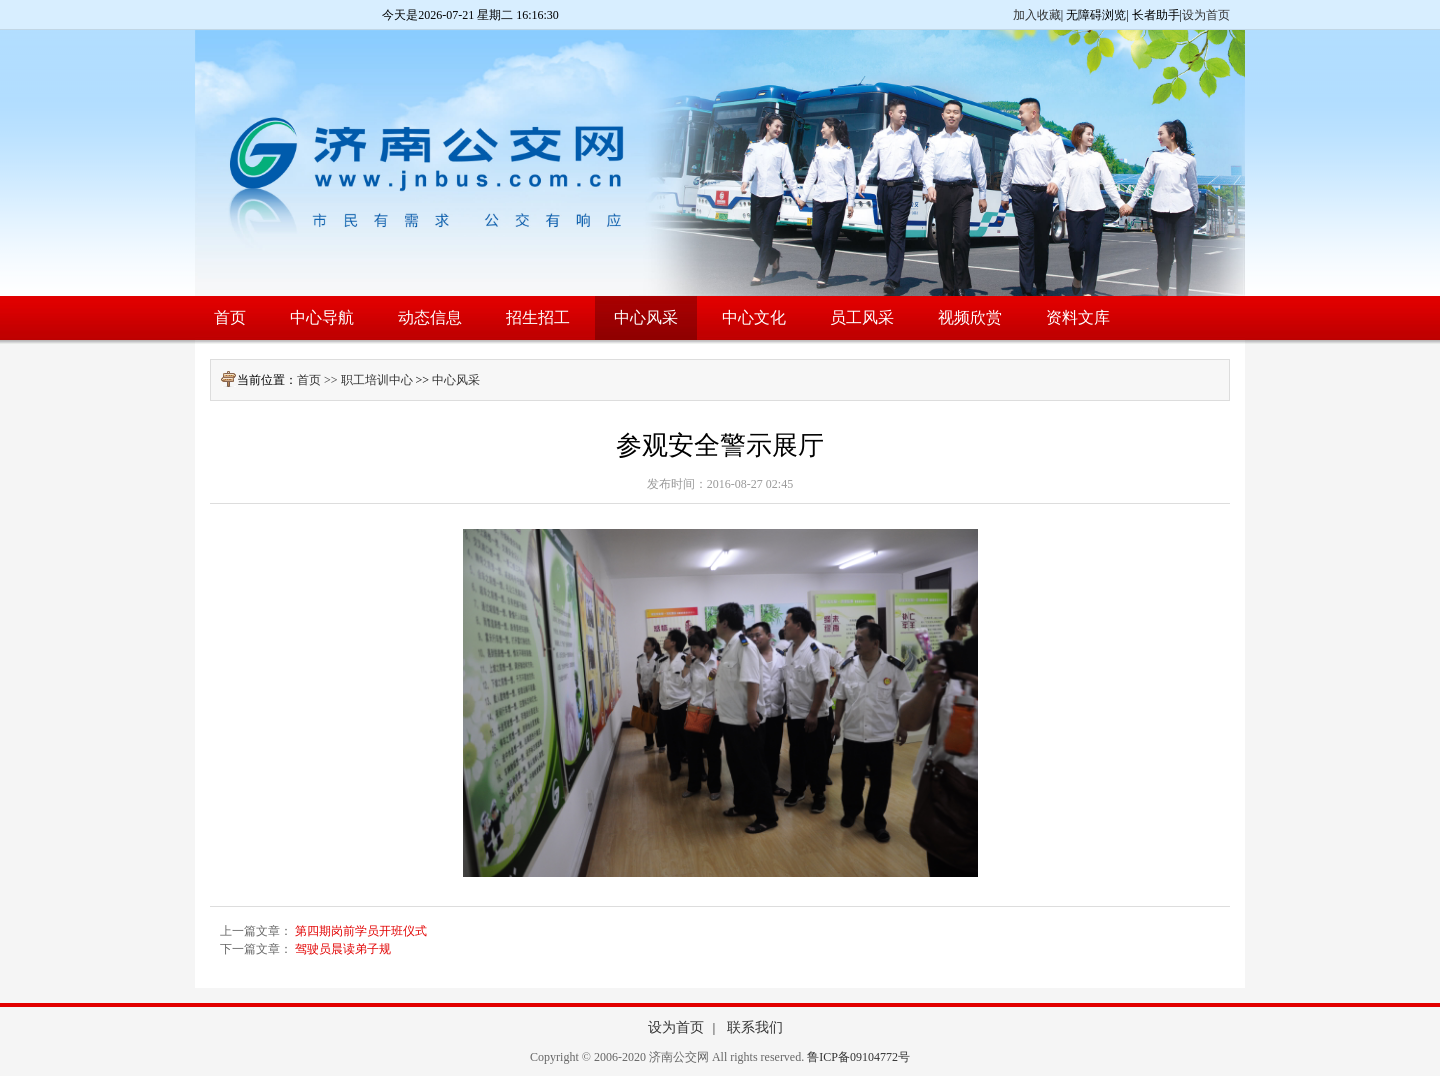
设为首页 (1206, 15)
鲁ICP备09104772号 (858, 1057)
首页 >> (319, 380)
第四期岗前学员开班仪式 (361, 931)
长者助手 (1156, 15)
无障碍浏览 (1096, 15)
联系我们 (755, 1027)
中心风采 (456, 380)
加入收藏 (1037, 15)
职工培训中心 (377, 380)
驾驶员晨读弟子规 (343, 949)
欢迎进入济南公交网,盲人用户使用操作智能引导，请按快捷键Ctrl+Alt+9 (0, 0)
